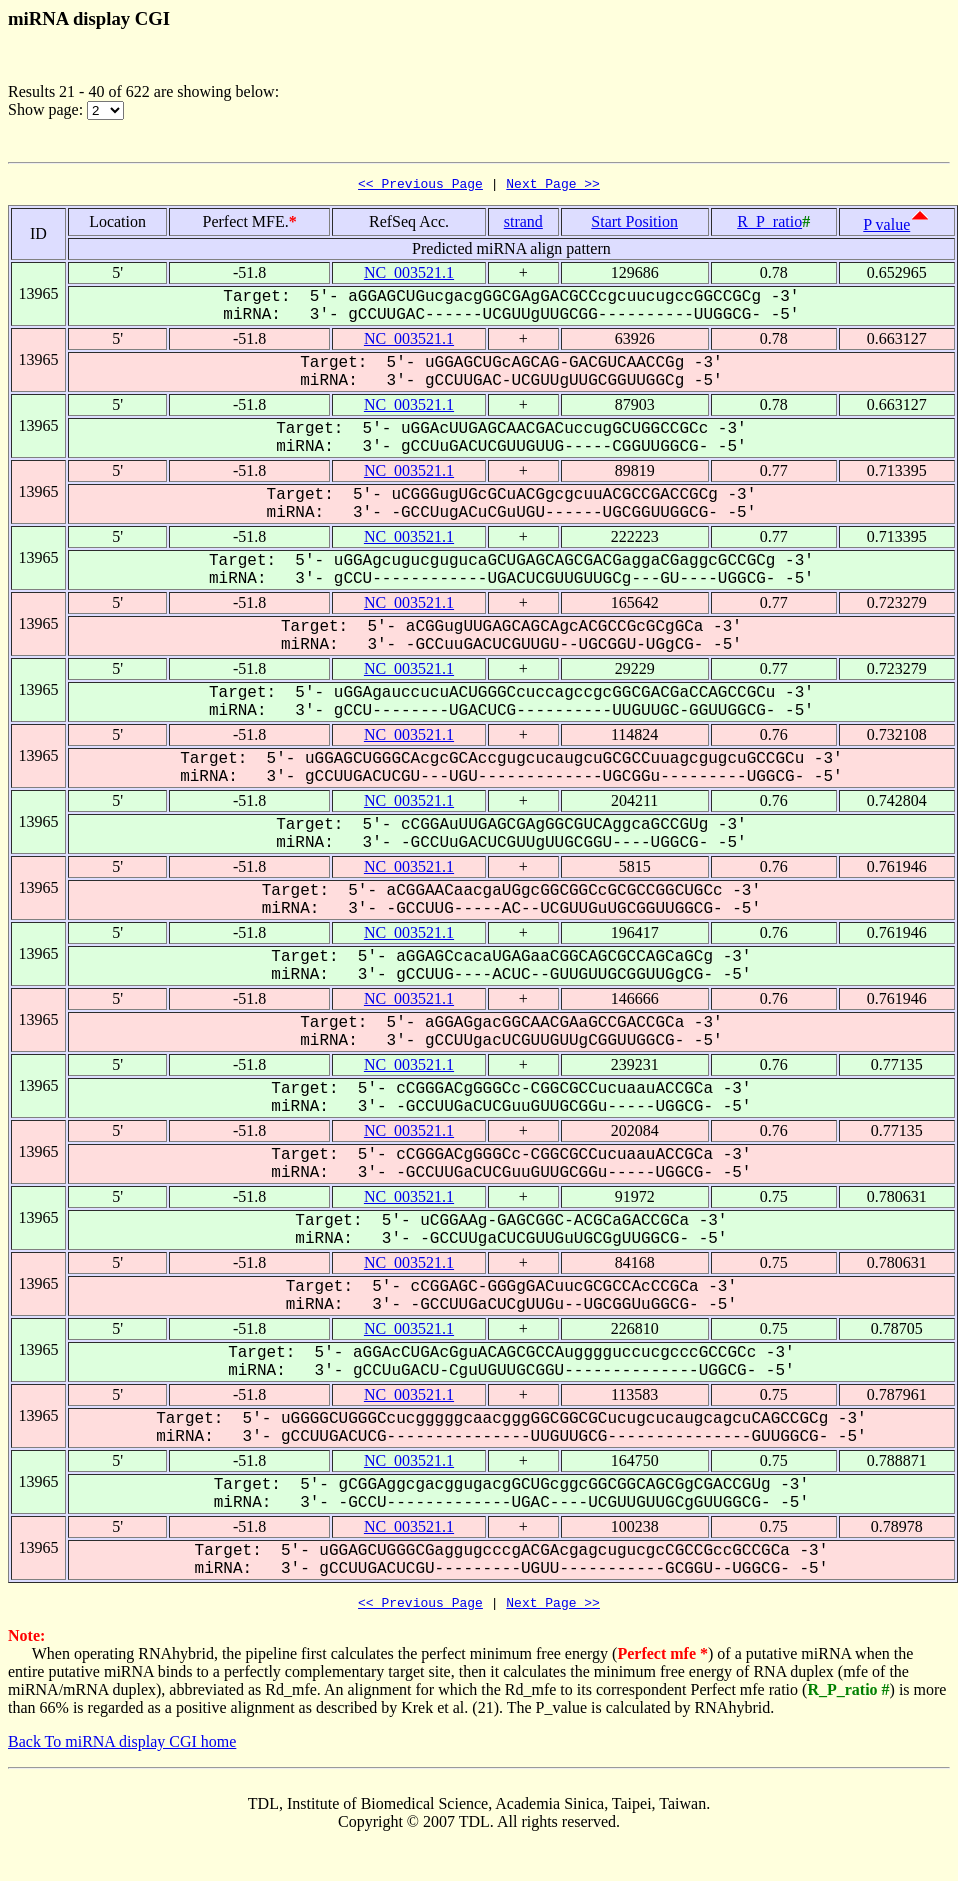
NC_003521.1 (409, 275)
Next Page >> (553, 186)
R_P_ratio (769, 224)
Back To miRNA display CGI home (122, 1747)
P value (886, 227)
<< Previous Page (420, 186)
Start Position (634, 224)
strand (523, 224)
